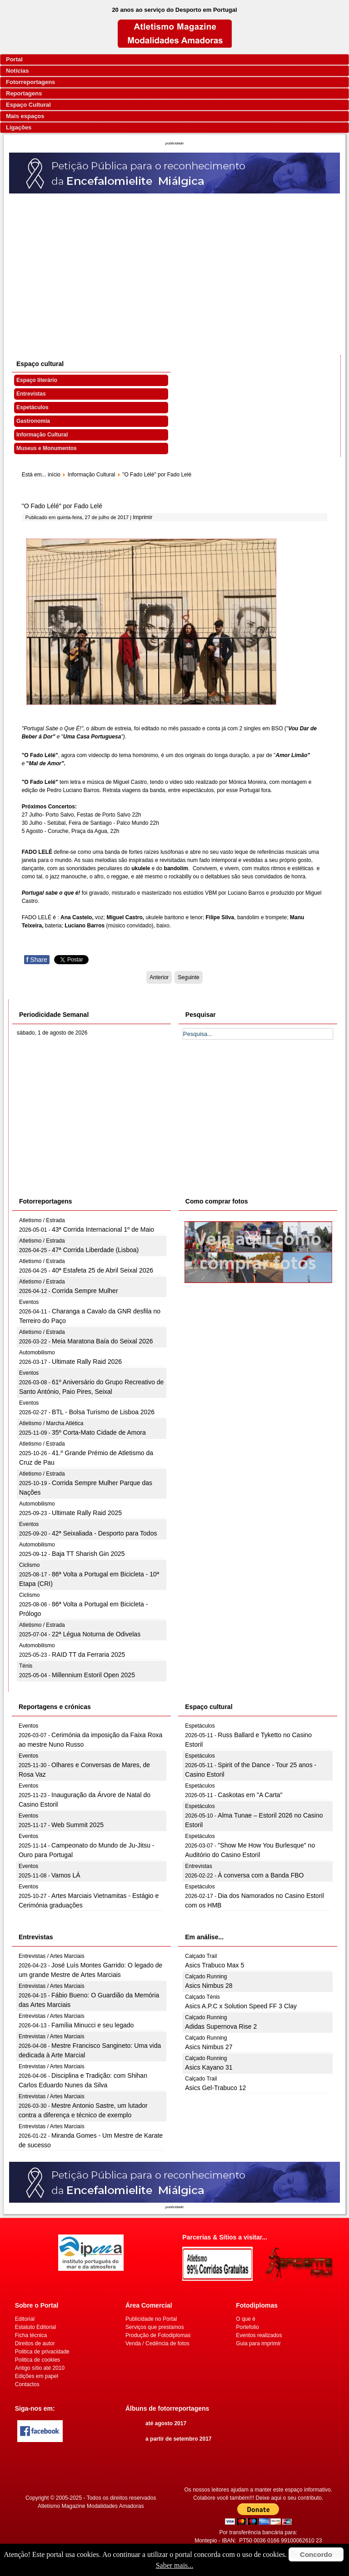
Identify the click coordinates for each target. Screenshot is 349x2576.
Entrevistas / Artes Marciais (52, 1956)
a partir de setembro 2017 (178, 2439)
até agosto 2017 (165, 2423)
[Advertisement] (174, 261)
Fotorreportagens (30, 82)
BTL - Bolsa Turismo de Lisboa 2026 (103, 1412)
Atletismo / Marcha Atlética (51, 1423)
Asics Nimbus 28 (208, 1985)
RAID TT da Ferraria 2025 (88, 1654)
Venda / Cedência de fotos (157, 2343)
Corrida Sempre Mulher (85, 1290)
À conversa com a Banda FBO (261, 1875)
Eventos (29, 1302)
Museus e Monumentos (46, 448)
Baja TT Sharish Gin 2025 (88, 1553)
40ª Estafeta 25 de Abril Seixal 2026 (102, 1270)
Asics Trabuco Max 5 (214, 1965)
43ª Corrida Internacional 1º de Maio (103, 1229)
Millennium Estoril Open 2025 (93, 1675)
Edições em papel (36, 2376)
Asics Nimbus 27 (208, 2047)
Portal (14, 59)
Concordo (316, 2554)
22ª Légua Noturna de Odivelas (96, 1634)
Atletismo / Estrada (42, 1220)
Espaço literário (36, 380)
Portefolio (247, 2327)
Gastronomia (33, 421)
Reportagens (24, 93)
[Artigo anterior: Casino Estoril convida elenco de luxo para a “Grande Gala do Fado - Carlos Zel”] (159, 977)
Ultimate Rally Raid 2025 (87, 1512)
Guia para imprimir (258, 2343)
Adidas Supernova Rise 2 (221, 2026)
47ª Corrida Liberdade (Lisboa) (95, 1249)
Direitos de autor (35, 2343)
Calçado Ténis (202, 1997)
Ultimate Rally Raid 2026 (87, 1361)
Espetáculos (32, 407)
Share (36, 959)
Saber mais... (175, 2565)
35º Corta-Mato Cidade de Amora (99, 1432)
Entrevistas (31, 394)
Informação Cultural (42, 434)
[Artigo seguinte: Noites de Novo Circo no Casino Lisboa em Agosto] (188, 977)
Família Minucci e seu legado (92, 2025)
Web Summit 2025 (77, 1824)
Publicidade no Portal (151, 2319)
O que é (245, 2319)
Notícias (17, 70)
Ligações (18, 127)
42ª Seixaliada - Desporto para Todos (104, 1533)
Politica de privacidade (42, 2351)
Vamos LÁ (65, 1875)
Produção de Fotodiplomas (157, 2335)
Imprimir (142, 517)
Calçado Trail (201, 1956)
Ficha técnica (31, 2335)
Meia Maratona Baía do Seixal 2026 (102, 1341)
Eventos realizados (259, 2335)
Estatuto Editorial (35, 2327)
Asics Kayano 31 (208, 2067)
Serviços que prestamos (154, 2327)
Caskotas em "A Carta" (250, 1794)
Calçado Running (206, 1976)
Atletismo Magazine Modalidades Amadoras (91, 2506)
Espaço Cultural (28, 104)
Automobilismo (37, 1352)
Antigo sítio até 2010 (40, 2368)
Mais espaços (25, 116)
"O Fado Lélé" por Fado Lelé (62, 506)
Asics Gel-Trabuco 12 (215, 2087)
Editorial (25, 2319)
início (54, 474)
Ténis (25, 1666)
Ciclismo (29, 1565)
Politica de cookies (37, 2360)
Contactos (27, 2384)
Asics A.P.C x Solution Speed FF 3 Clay (241, 2006)
